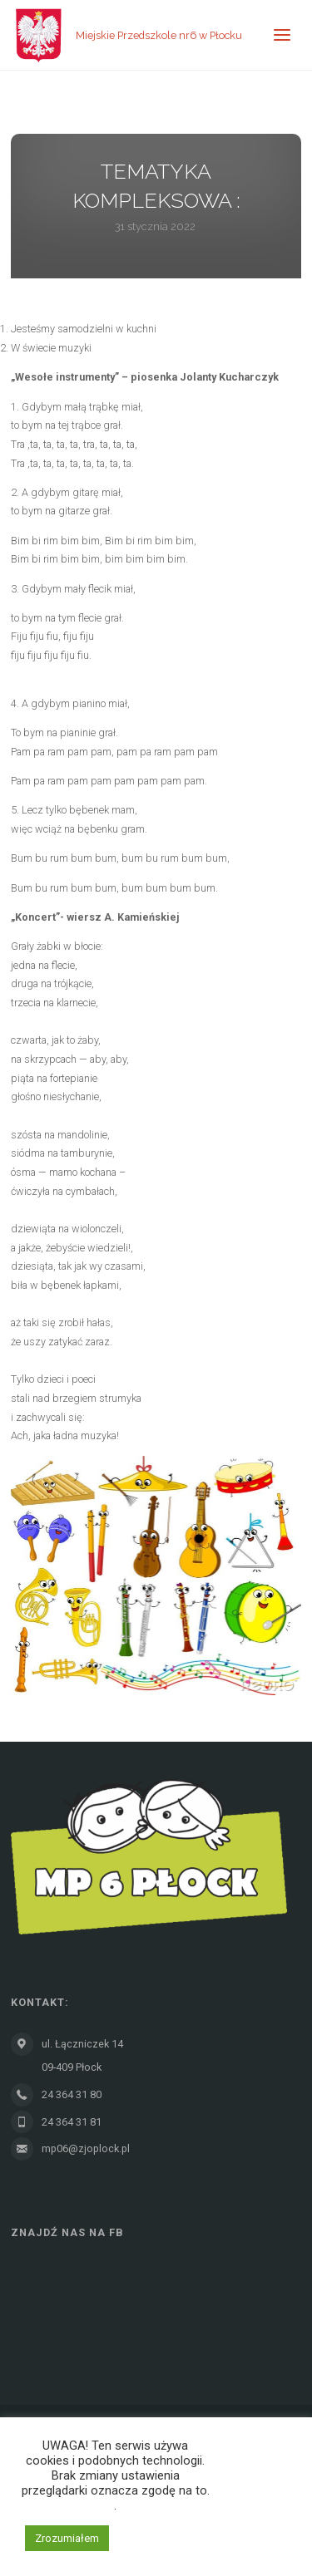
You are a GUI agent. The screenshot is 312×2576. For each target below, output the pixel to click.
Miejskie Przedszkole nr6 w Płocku (159, 35)
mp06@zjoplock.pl (86, 2148)
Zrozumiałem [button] (67, 2538)
